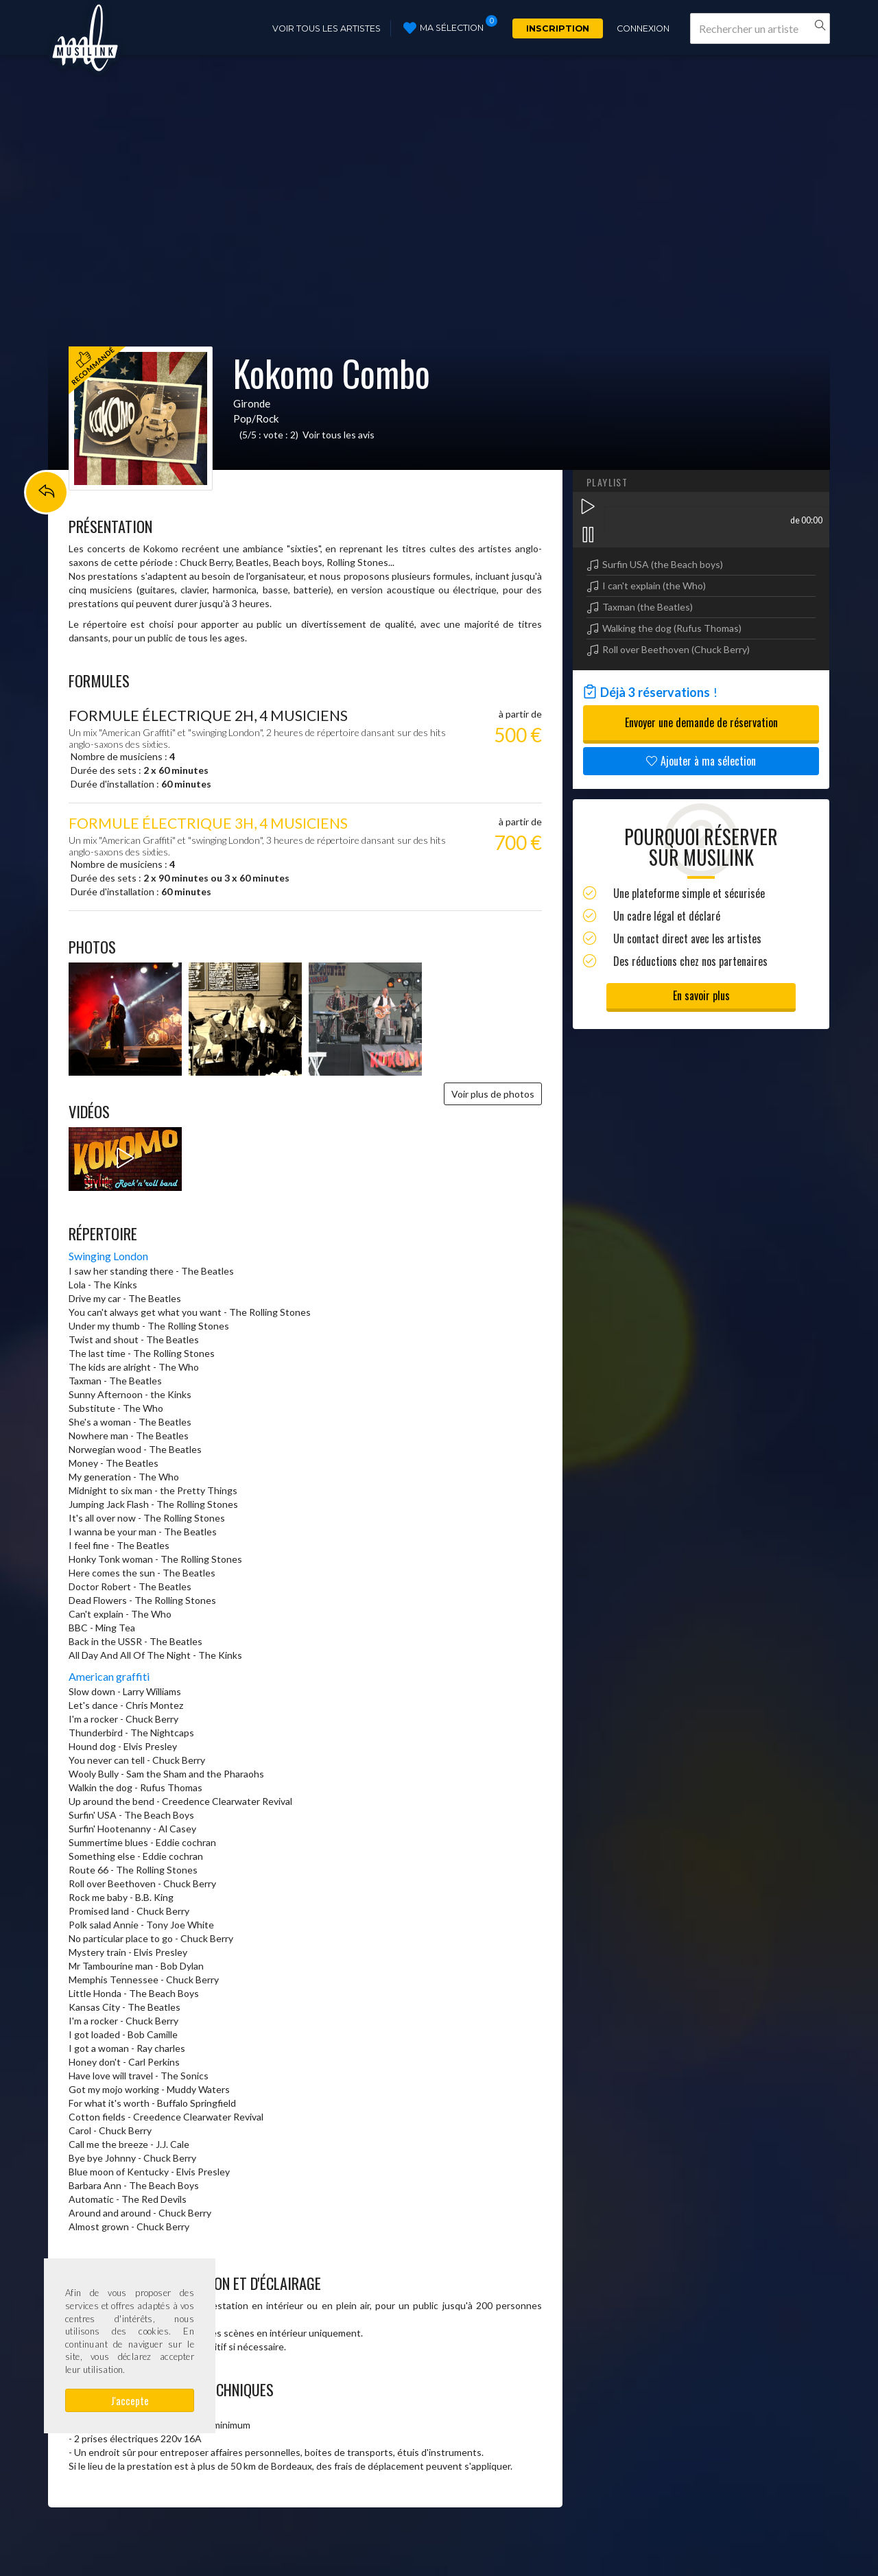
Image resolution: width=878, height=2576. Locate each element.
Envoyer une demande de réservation (701, 722)
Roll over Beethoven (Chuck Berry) (676, 649)
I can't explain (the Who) (654, 585)
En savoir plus (701, 995)
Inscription (557, 28)
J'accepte (130, 2400)
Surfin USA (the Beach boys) (662, 564)
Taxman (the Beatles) (647, 607)
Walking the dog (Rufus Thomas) (671, 628)
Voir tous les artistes (326, 28)
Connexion (643, 28)
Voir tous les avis (338, 434)
